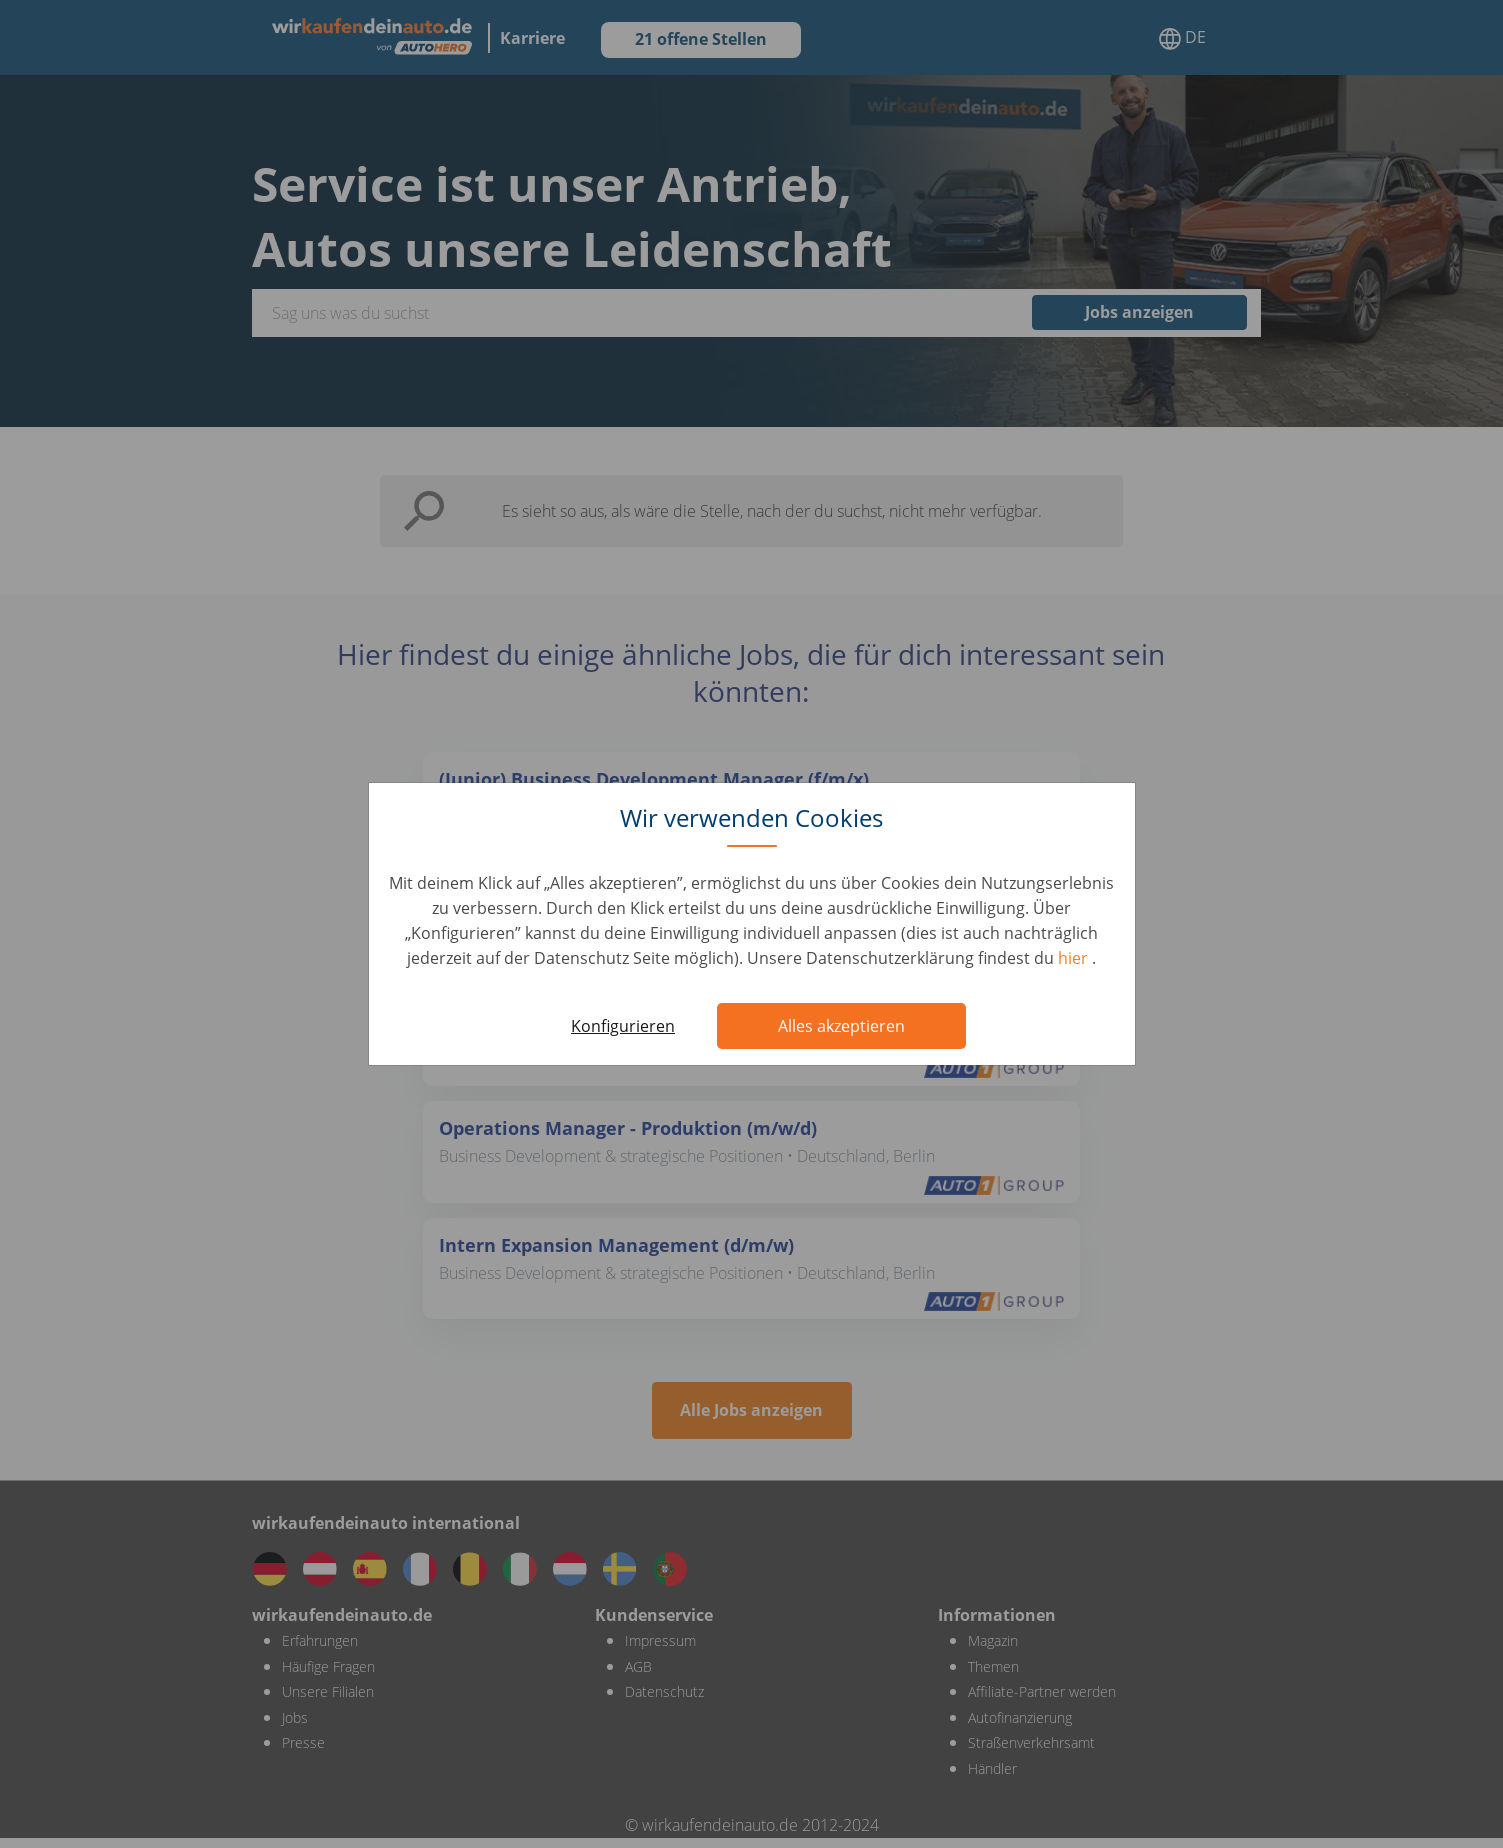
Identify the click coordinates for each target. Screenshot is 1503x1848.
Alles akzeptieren (841, 1026)
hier (1075, 958)
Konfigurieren (623, 1026)
